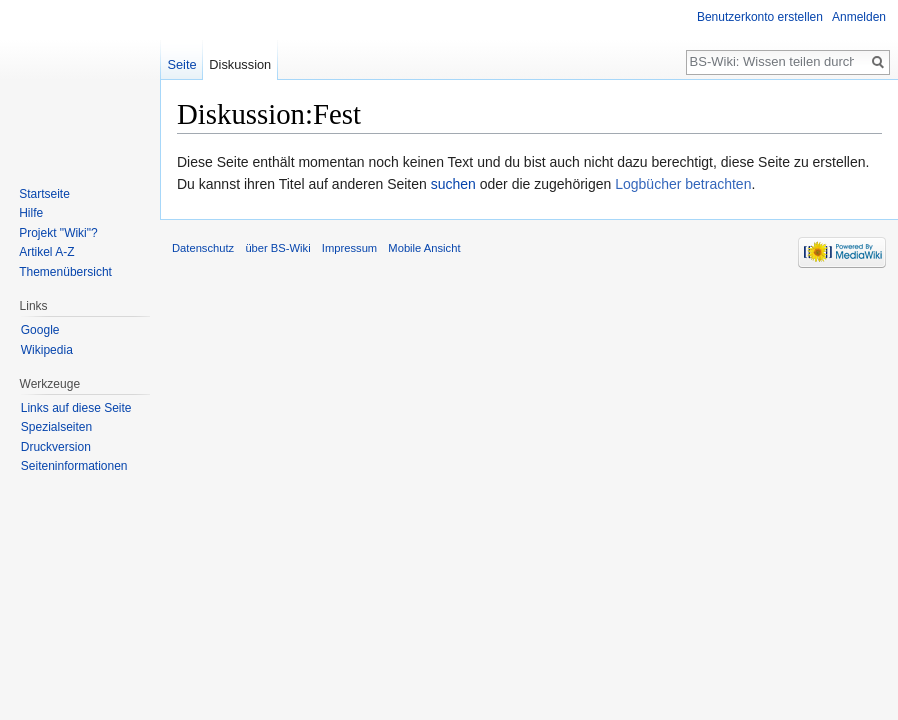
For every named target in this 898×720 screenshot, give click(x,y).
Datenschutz (203, 248)
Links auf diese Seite (76, 408)
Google (40, 330)
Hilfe (31, 213)
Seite (181, 64)
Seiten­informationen (74, 466)
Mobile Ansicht (424, 248)
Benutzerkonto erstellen (760, 17)
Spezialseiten (56, 427)
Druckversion (56, 447)
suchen (453, 184)
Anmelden (859, 17)
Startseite (44, 194)
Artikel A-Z (46, 252)
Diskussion (240, 64)
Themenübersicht (65, 272)
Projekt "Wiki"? (58, 233)
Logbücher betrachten (683, 184)
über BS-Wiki (277, 248)
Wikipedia (47, 350)
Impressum (349, 248)
